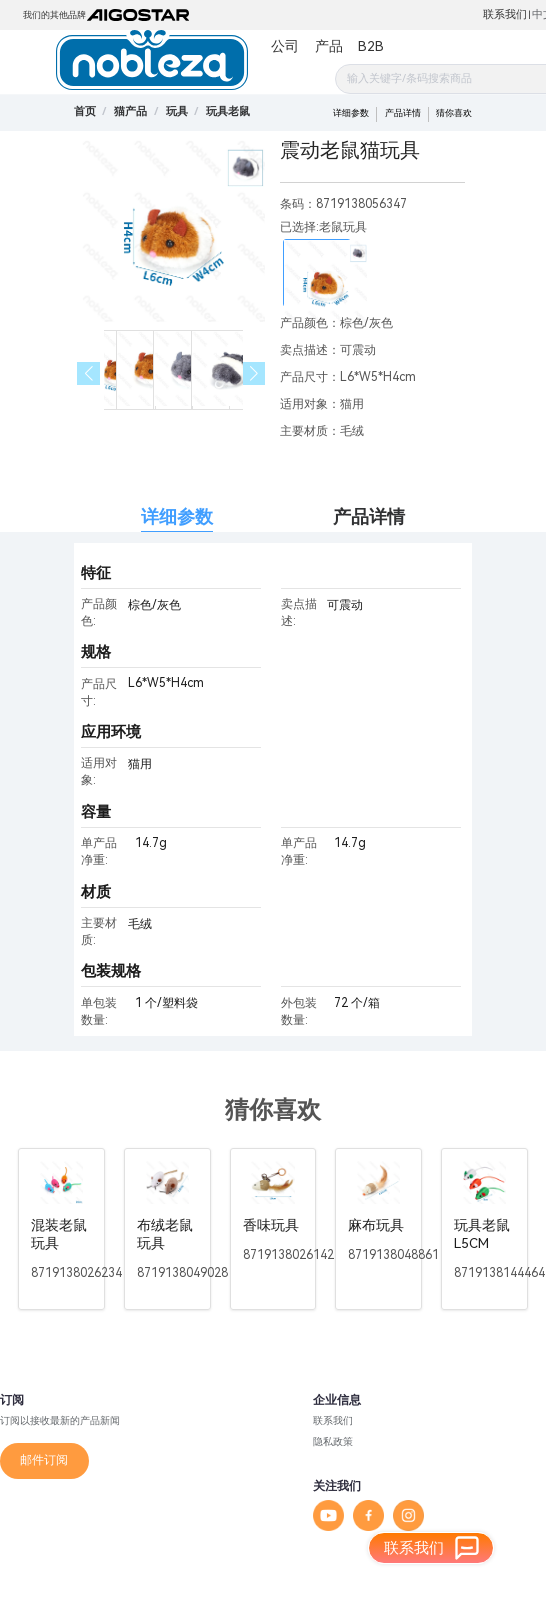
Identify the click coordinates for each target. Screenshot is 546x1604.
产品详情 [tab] (369, 516)
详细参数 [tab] (177, 516)
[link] (130, 111)
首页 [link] (85, 111)
